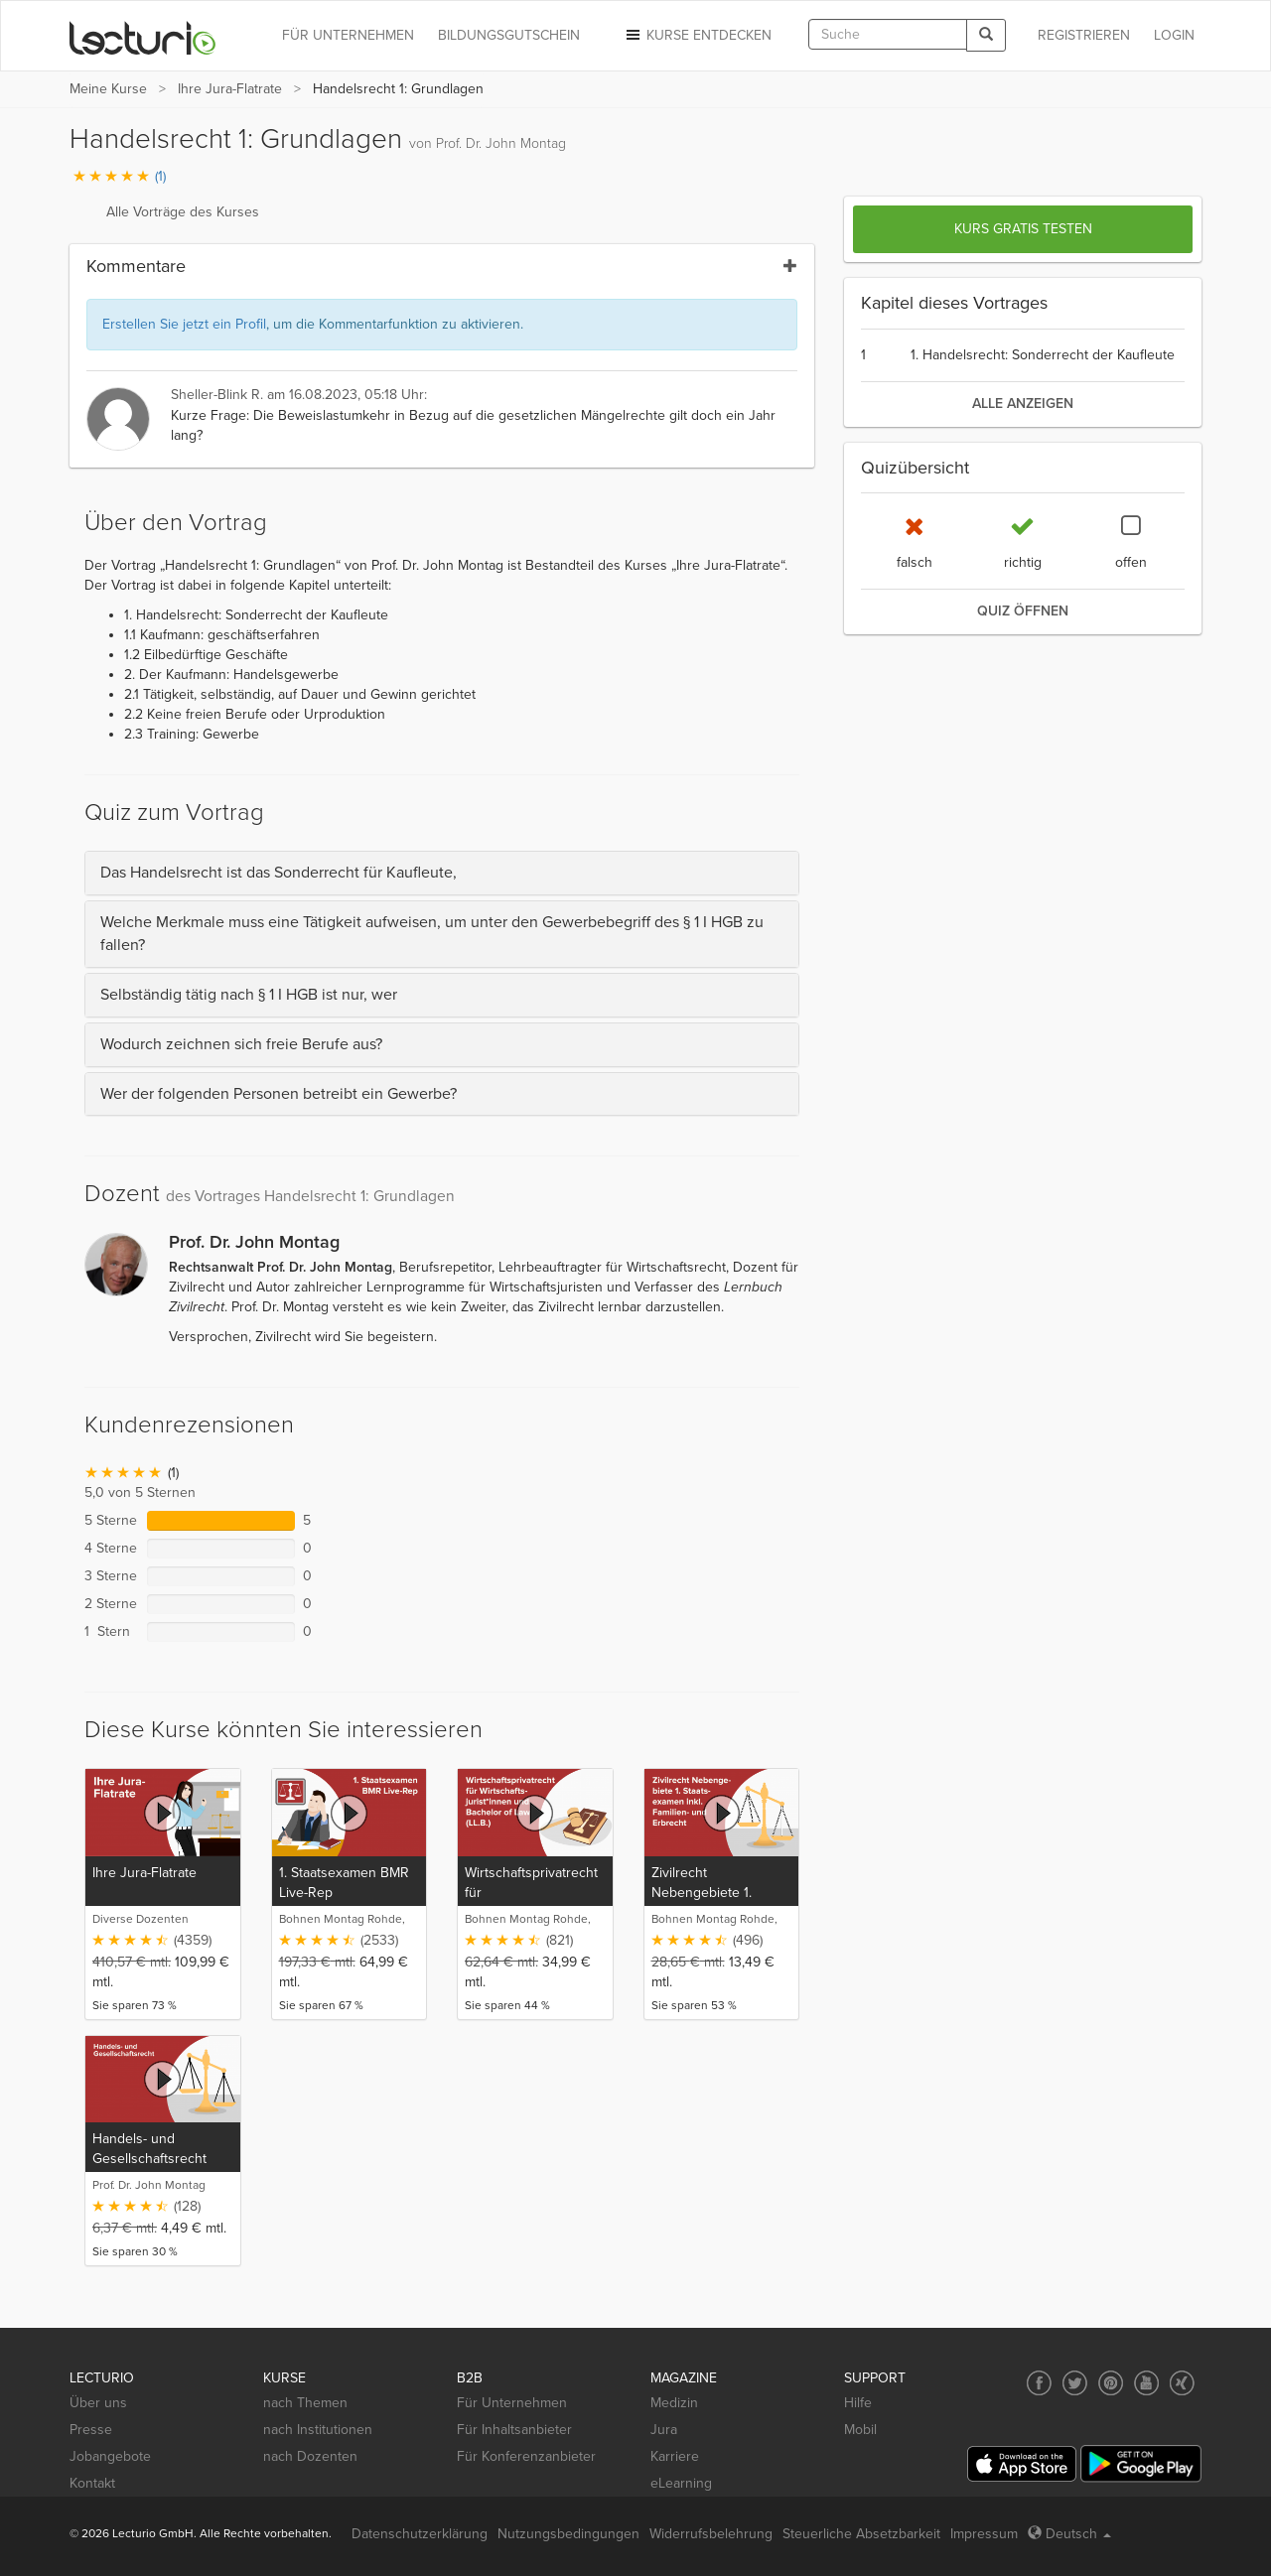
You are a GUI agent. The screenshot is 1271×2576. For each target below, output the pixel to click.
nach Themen (305, 2402)
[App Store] (1021, 2464)
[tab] (441, 873)
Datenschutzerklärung (420, 2533)
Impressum (984, 2533)
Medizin (674, 2402)
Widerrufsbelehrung (711, 2533)
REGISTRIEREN (1084, 35)
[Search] (986, 35)
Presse (91, 2429)
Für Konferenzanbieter (526, 2456)
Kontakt (92, 2483)
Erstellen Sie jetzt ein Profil (184, 324)
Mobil (860, 2429)
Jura (663, 2429)
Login (1174, 35)
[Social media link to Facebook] (1039, 2383)
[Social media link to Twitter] (1074, 2383)
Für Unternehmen (512, 2402)
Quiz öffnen (1022, 611)
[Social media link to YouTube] (1146, 2383)
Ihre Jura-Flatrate (230, 88)
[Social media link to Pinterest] (1110, 2383)
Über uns (98, 2402)
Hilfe (858, 2402)
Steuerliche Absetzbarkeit (861, 2533)
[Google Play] (1140, 2463)
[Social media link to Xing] (1182, 2383)
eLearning (681, 2483)
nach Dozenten (310, 2456)
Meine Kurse (108, 88)
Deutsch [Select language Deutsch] (1069, 2533)
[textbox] (887, 34)
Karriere (674, 2456)
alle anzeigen (1022, 403)
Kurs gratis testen (1023, 228)
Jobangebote (110, 2456)
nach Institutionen (317, 2429)
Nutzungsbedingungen (568, 2533)
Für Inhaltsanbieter (514, 2429)
